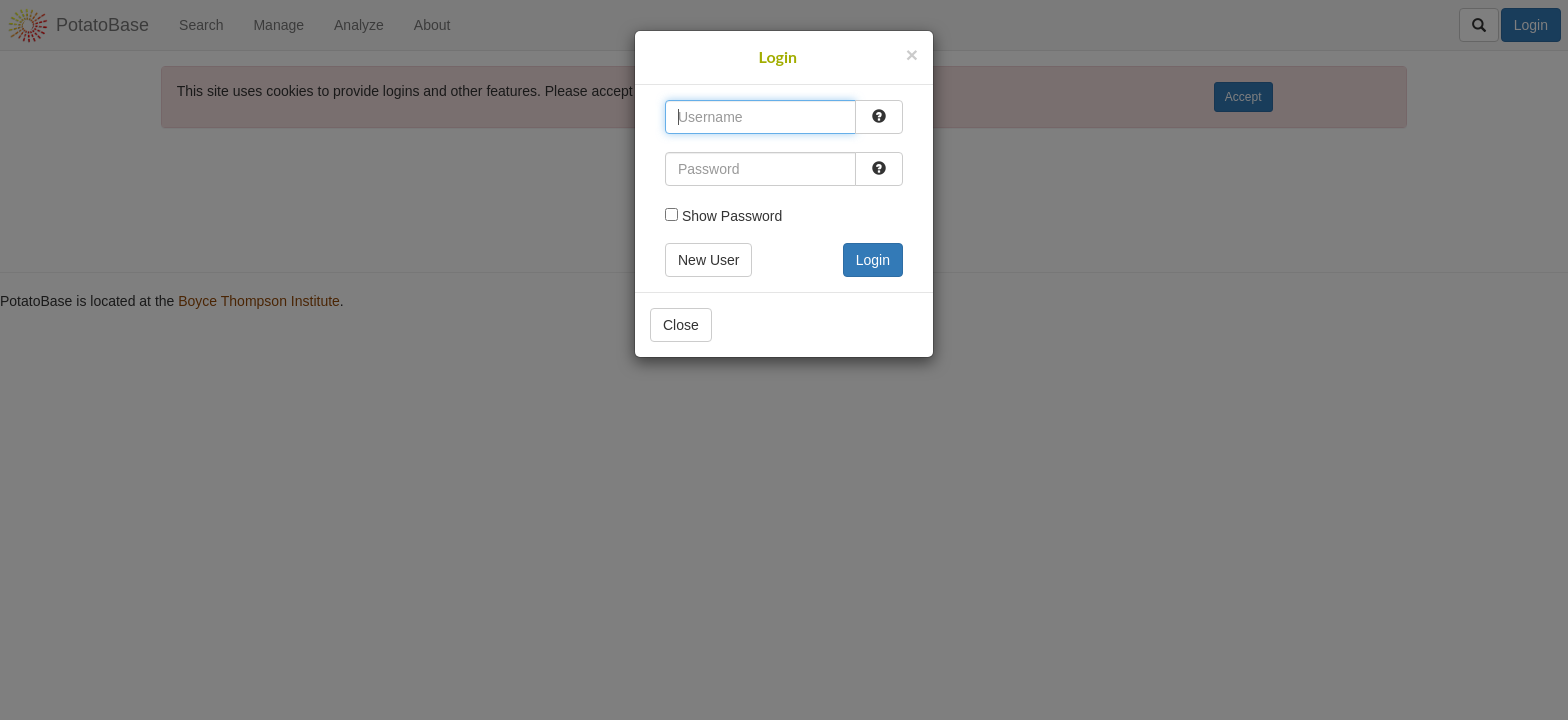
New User (708, 260)
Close (681, 325)
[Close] (912, 54)
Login (873, 260)
